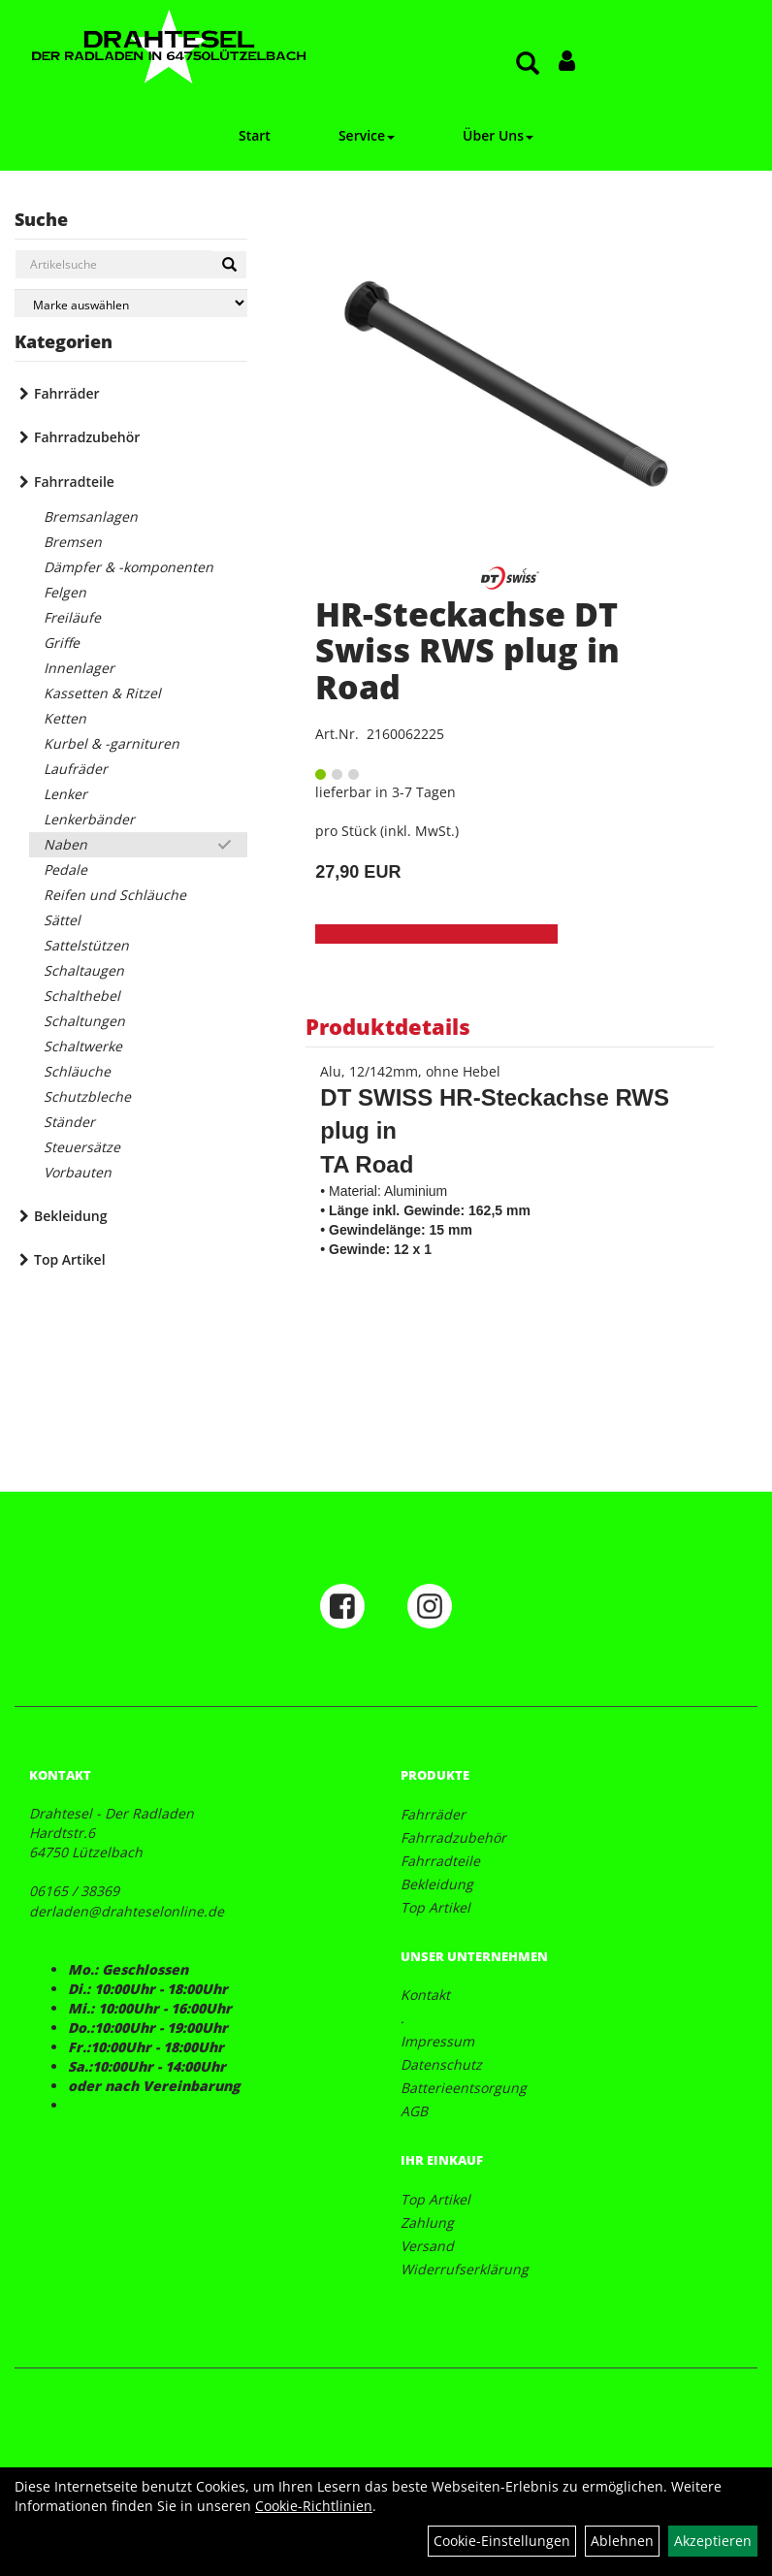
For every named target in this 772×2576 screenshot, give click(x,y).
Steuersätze (82, 1147)
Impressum (437, 2041)
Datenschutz (441, 2064)
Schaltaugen (84, 970)
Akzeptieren (713, 2540)
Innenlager (79, 668)
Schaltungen (84, 1021)
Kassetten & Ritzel (102, 693)
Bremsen (73, 541)
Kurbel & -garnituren (111, 743)
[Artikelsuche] (527, 64)
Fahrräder (67, 393)
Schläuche (77, 1071)
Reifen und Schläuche (115, 895)
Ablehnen (622, 2540)
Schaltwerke (83, 1046)
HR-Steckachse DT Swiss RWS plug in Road (467, 650)
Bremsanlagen (91, 516)
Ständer (69, 1121)
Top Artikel (70, 1259)
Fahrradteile (74, 481)
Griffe (62, 642)
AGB (414, 2111)
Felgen (65, 592)
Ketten (65, 718)
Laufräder (76, 768)
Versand (427, 2246)
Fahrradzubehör (87, 437)
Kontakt (425, 1994)
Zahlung (427, 2222)
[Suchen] (229, 264)
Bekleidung (70, 1216)
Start (255, 135)
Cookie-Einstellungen (502, 2540)
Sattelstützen (86, 945)
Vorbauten (78, 1172)
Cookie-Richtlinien (313, 2505)
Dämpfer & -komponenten (128, 567)
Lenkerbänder (89, 819)
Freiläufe (72, 617)
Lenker (65, 794)
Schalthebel (82, 995)
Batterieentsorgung (464, 2087)
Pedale (65, 869)
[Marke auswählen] (131, 303)
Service (366, 135)
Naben (65, 844)
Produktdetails (388, 1026)
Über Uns (498, 135)
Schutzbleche (87, 1096)
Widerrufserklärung (465, 2269)
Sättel (62, 920)
